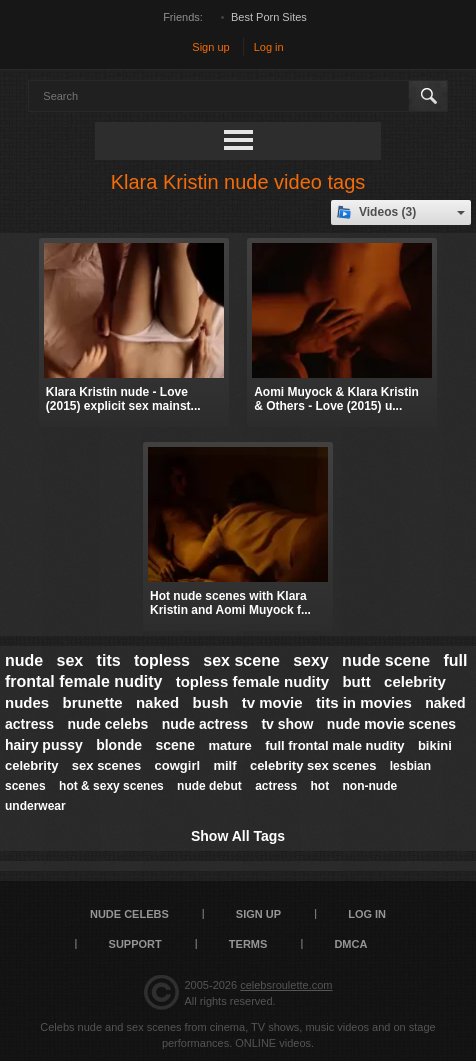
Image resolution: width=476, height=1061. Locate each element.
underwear (35, 806)
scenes (25, 786)
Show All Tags (238, 836)
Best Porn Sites (269, 17)
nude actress (205, 724)
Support (135, 944)
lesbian (410, 766)
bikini (435, 745)
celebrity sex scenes (313, 765)
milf (224, 765)
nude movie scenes (391, 724)
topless (162, 660)
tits (109, 660)
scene (175, 745)
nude (24, 660)
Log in (269, 47)
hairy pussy (44, 745)
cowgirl (178, 765)
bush (211, 702)
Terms (248, 944)
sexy (311, 660)
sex (70, 660)
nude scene (386, 660)
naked (157, 702)
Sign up (210, 47)
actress (276, 786)
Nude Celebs (129, 914)
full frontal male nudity (334, 745)
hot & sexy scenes (111, 786)
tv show (287, 724)
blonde (119, 745)
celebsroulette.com (286, 985)
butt (356, 681)
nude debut (209, 786)
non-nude (370, 786)
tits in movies (364, 702)
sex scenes (106, 765)
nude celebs (107, 724)
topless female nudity (252, 681)
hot (320, 786)
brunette (93, 702)
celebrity (31, 765)
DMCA (350, 944)
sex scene (241, 660)
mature (229, 745)
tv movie (272, 702)
